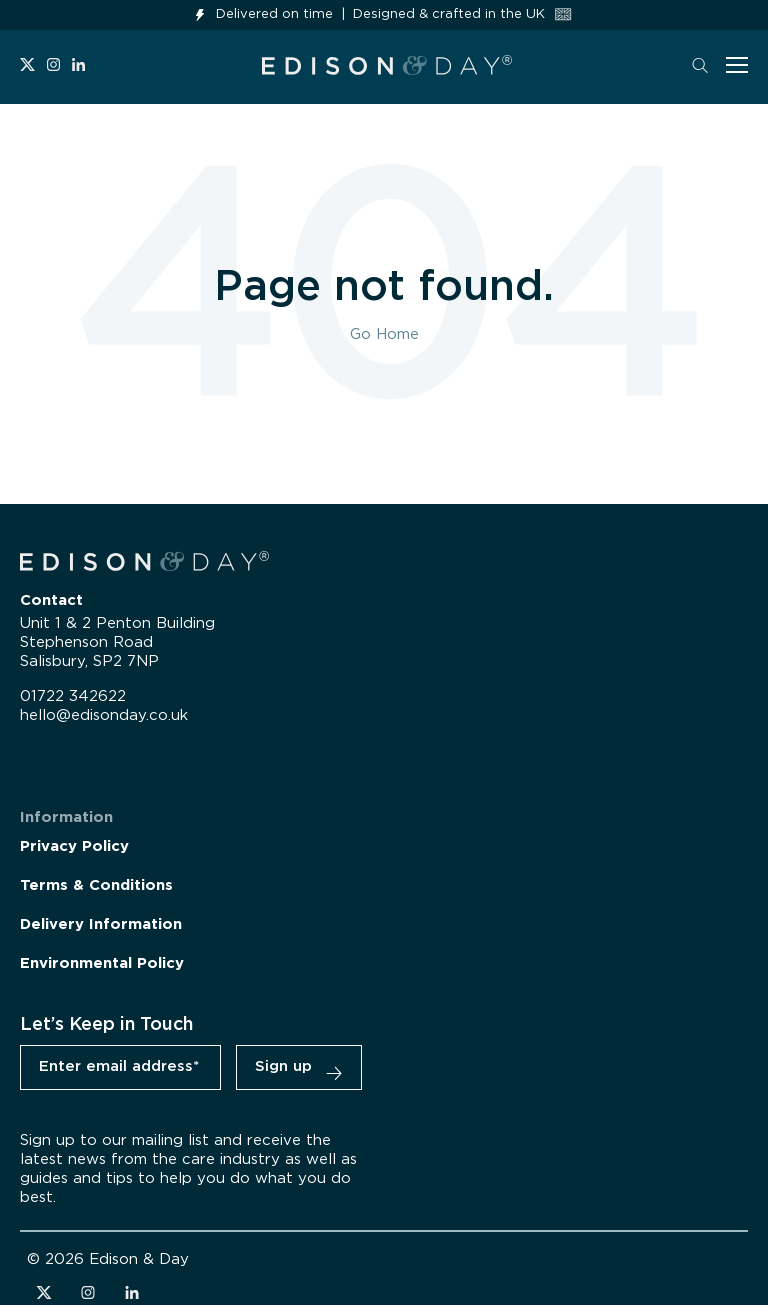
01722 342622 (73, 696)
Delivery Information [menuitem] (101, 924)
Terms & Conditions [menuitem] (96, 885)
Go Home (384, 334)
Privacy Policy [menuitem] (74, 846)
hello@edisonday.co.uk (104, 715)
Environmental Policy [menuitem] (102, 963)
